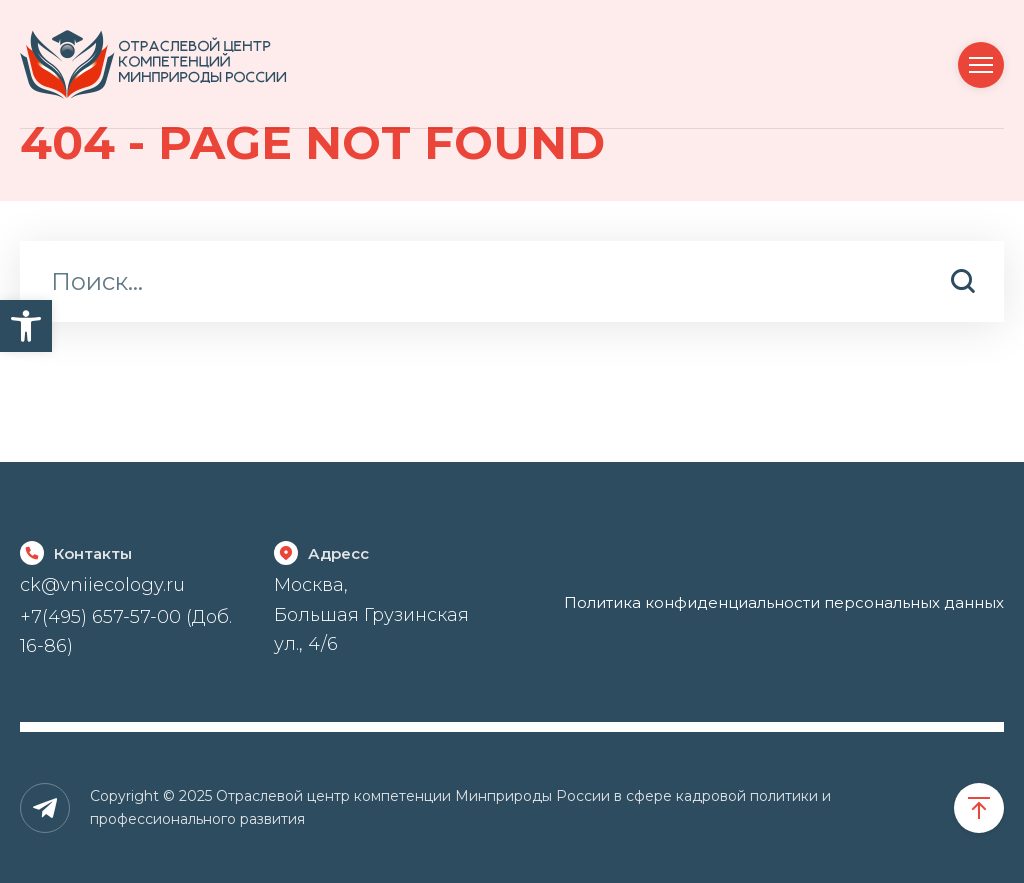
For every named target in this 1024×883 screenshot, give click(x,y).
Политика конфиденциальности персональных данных (784, 602)
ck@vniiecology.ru (102, 585)
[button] (26, 326)
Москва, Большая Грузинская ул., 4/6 (371, 614)
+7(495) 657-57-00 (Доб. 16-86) (126, 631)
